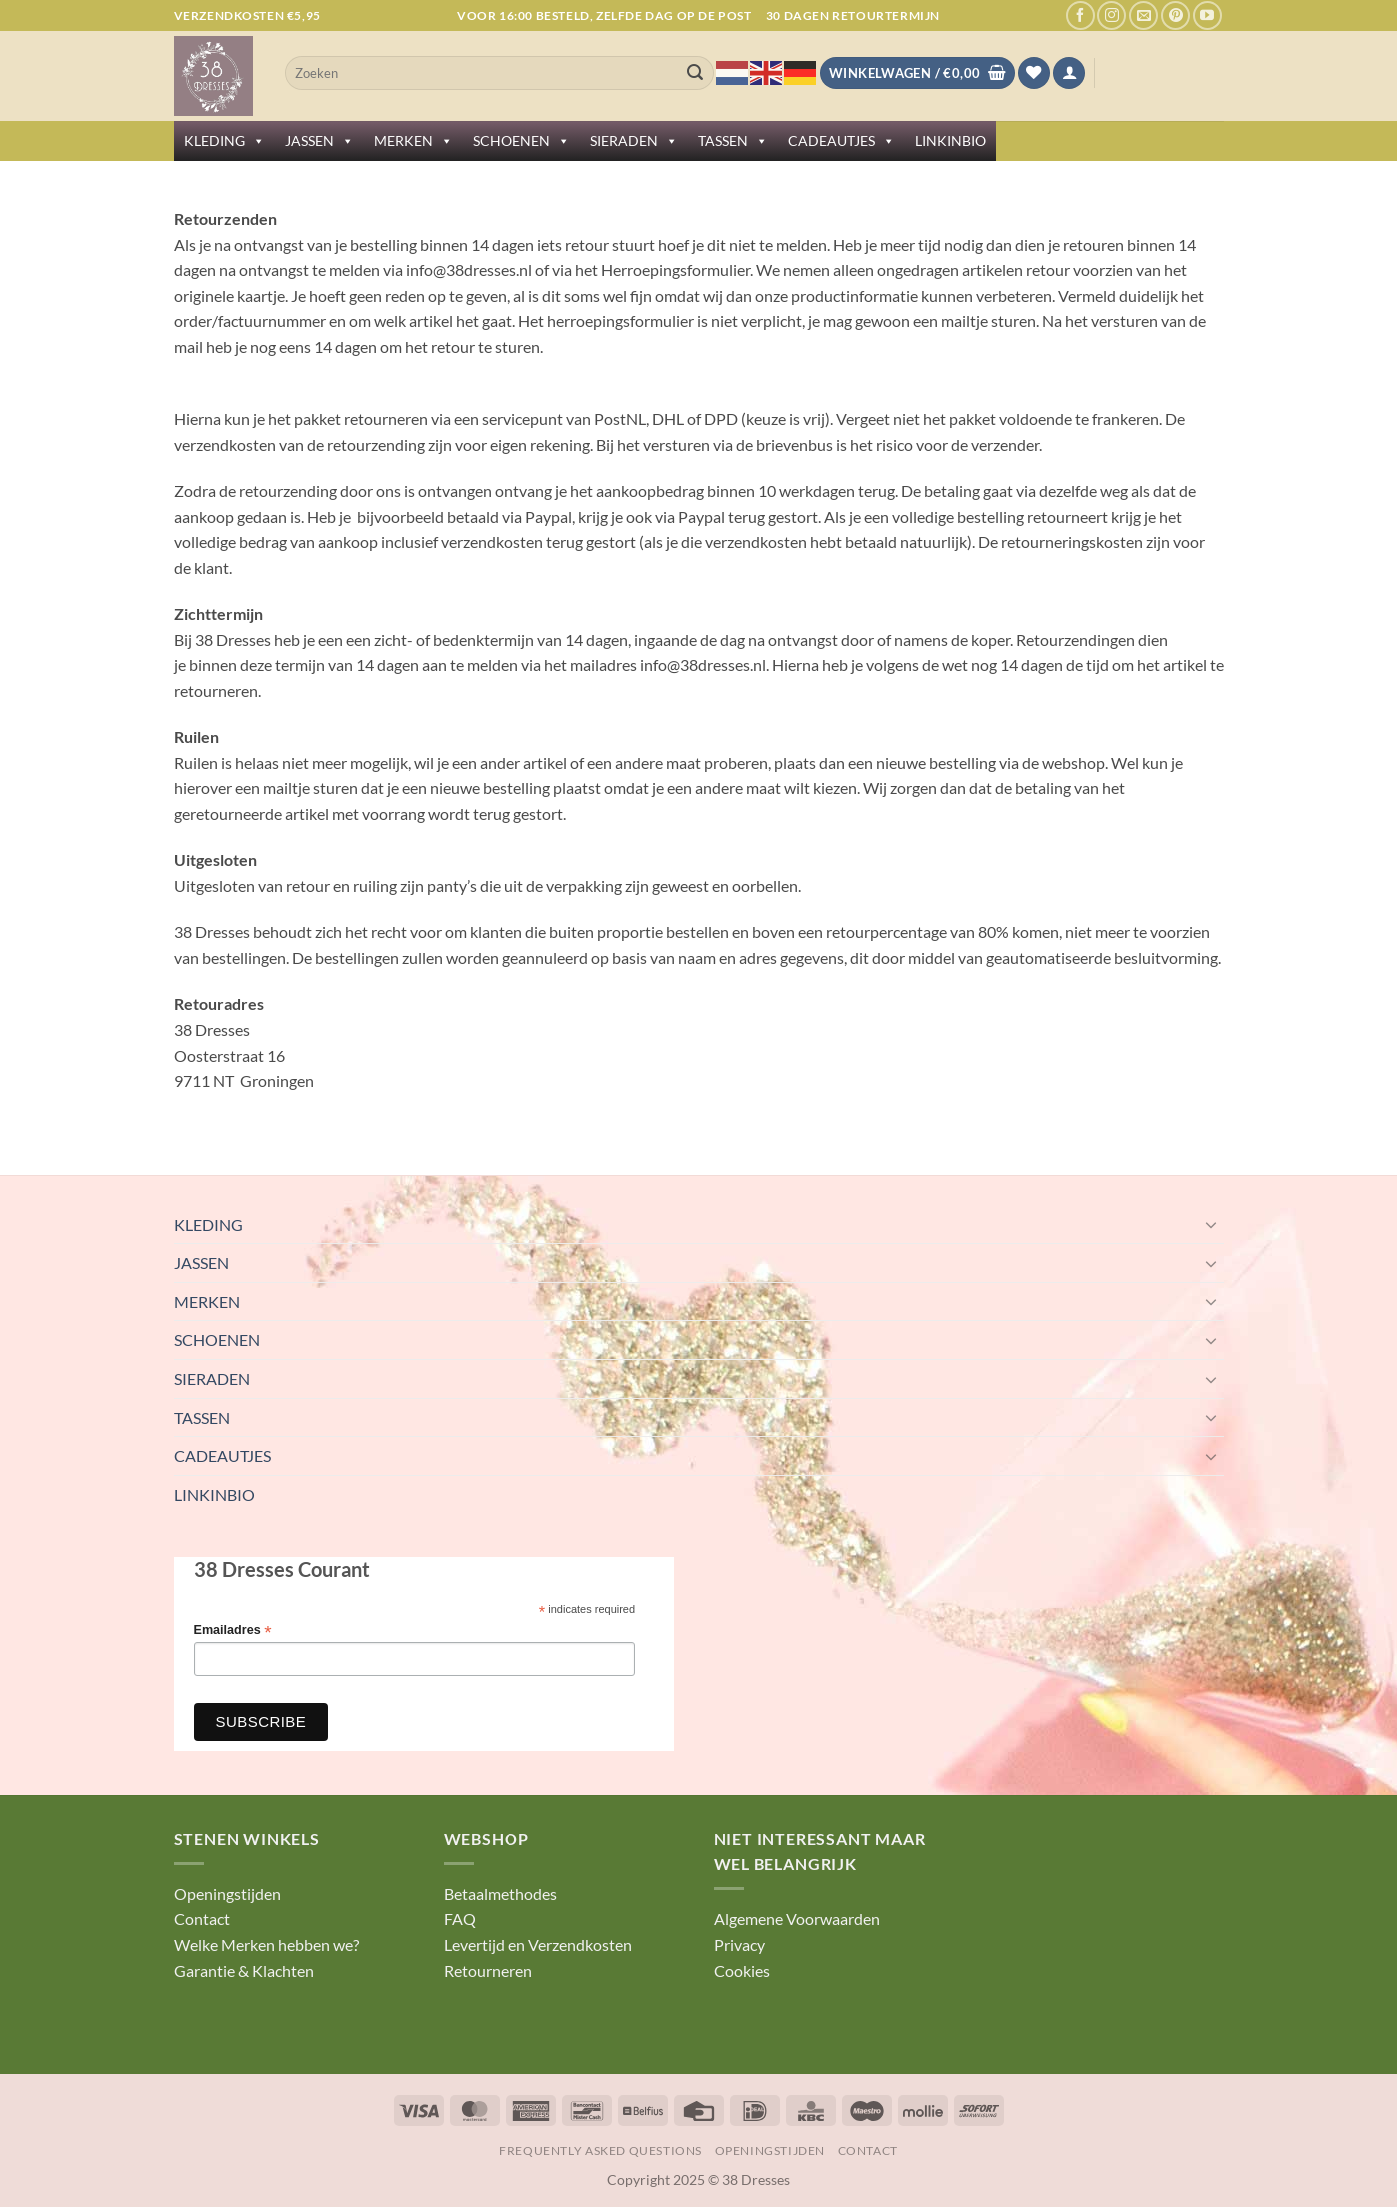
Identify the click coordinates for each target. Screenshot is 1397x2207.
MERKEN (413, 141)
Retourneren (488, 1970)
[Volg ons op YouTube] (1207, 15)
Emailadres (233, 1630)
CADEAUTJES (841, 141)
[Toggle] (1212, 1224)
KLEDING (224, 141)
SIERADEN (634, 141)
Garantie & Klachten (244, 1970)
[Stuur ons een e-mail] (1143, 15)
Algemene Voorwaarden (797, 1918)
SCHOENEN (521, 141)
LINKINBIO (950, 140)
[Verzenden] (695, 73)
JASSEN (319, 141)
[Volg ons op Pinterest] (1175, 15)
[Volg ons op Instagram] (1111, 15)
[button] (1069, 73)
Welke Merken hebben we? (266, 1944)
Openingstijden (227, 1893)
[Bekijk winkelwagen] (917, 73)
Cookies (742, 1970)
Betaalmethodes (500, 1893)
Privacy (739, 1944)
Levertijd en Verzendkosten (538, 1944)
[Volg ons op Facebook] (1080, 15)
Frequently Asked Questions (600, 2150)
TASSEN (733, 141)
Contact (202, 1918)
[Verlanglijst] (1034, 73)
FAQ (460, 1918)
